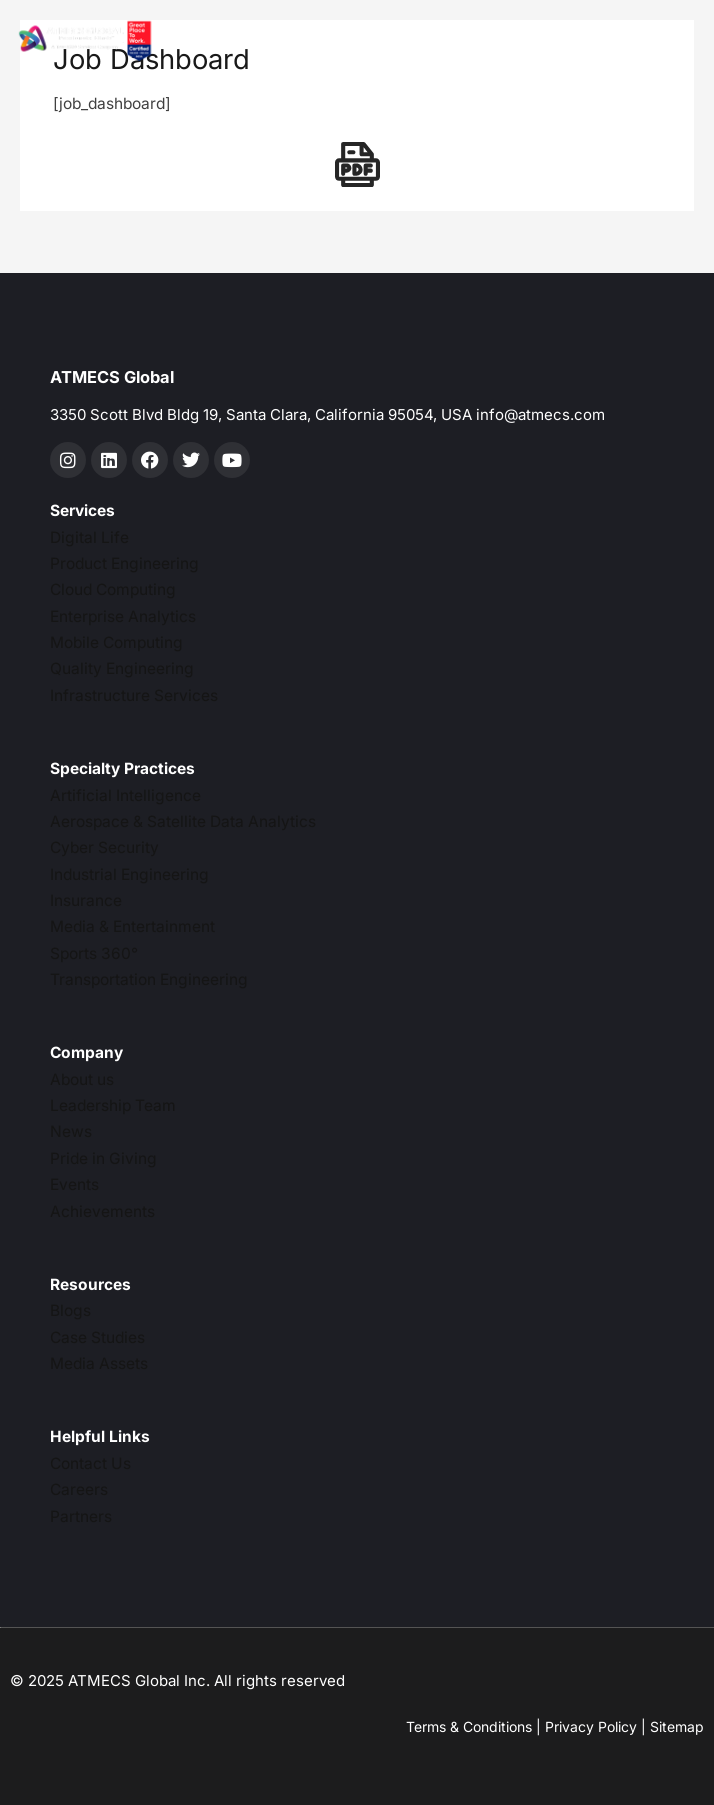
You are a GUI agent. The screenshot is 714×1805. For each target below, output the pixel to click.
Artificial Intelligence (125, 795)
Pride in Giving (103, 1158)
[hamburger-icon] (397, 42)
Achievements (102, 1211)
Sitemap (677, 1726)
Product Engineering (124, 563)
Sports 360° (94, 953)
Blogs (70, 1310)
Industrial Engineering (129, 874)
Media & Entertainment (132, 926)
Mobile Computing (116, 642)
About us (82, 1079)
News (71, 1131)
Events (74, 1184)
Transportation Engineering (149, 979)
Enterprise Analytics (123, 616)
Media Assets (99, 1363)
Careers (79, 1489)
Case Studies (97, 1337)
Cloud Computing (113, 589)
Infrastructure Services (134, 695)
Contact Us (90, 1463)
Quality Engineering (122, 668)
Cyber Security (104, 847)
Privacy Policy (591, 1726)
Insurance (86, 900)
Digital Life (89, 537)
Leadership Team (113, 1105)
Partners (81, 1516)
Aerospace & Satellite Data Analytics (183, 821)
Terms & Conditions (469, 1726)
